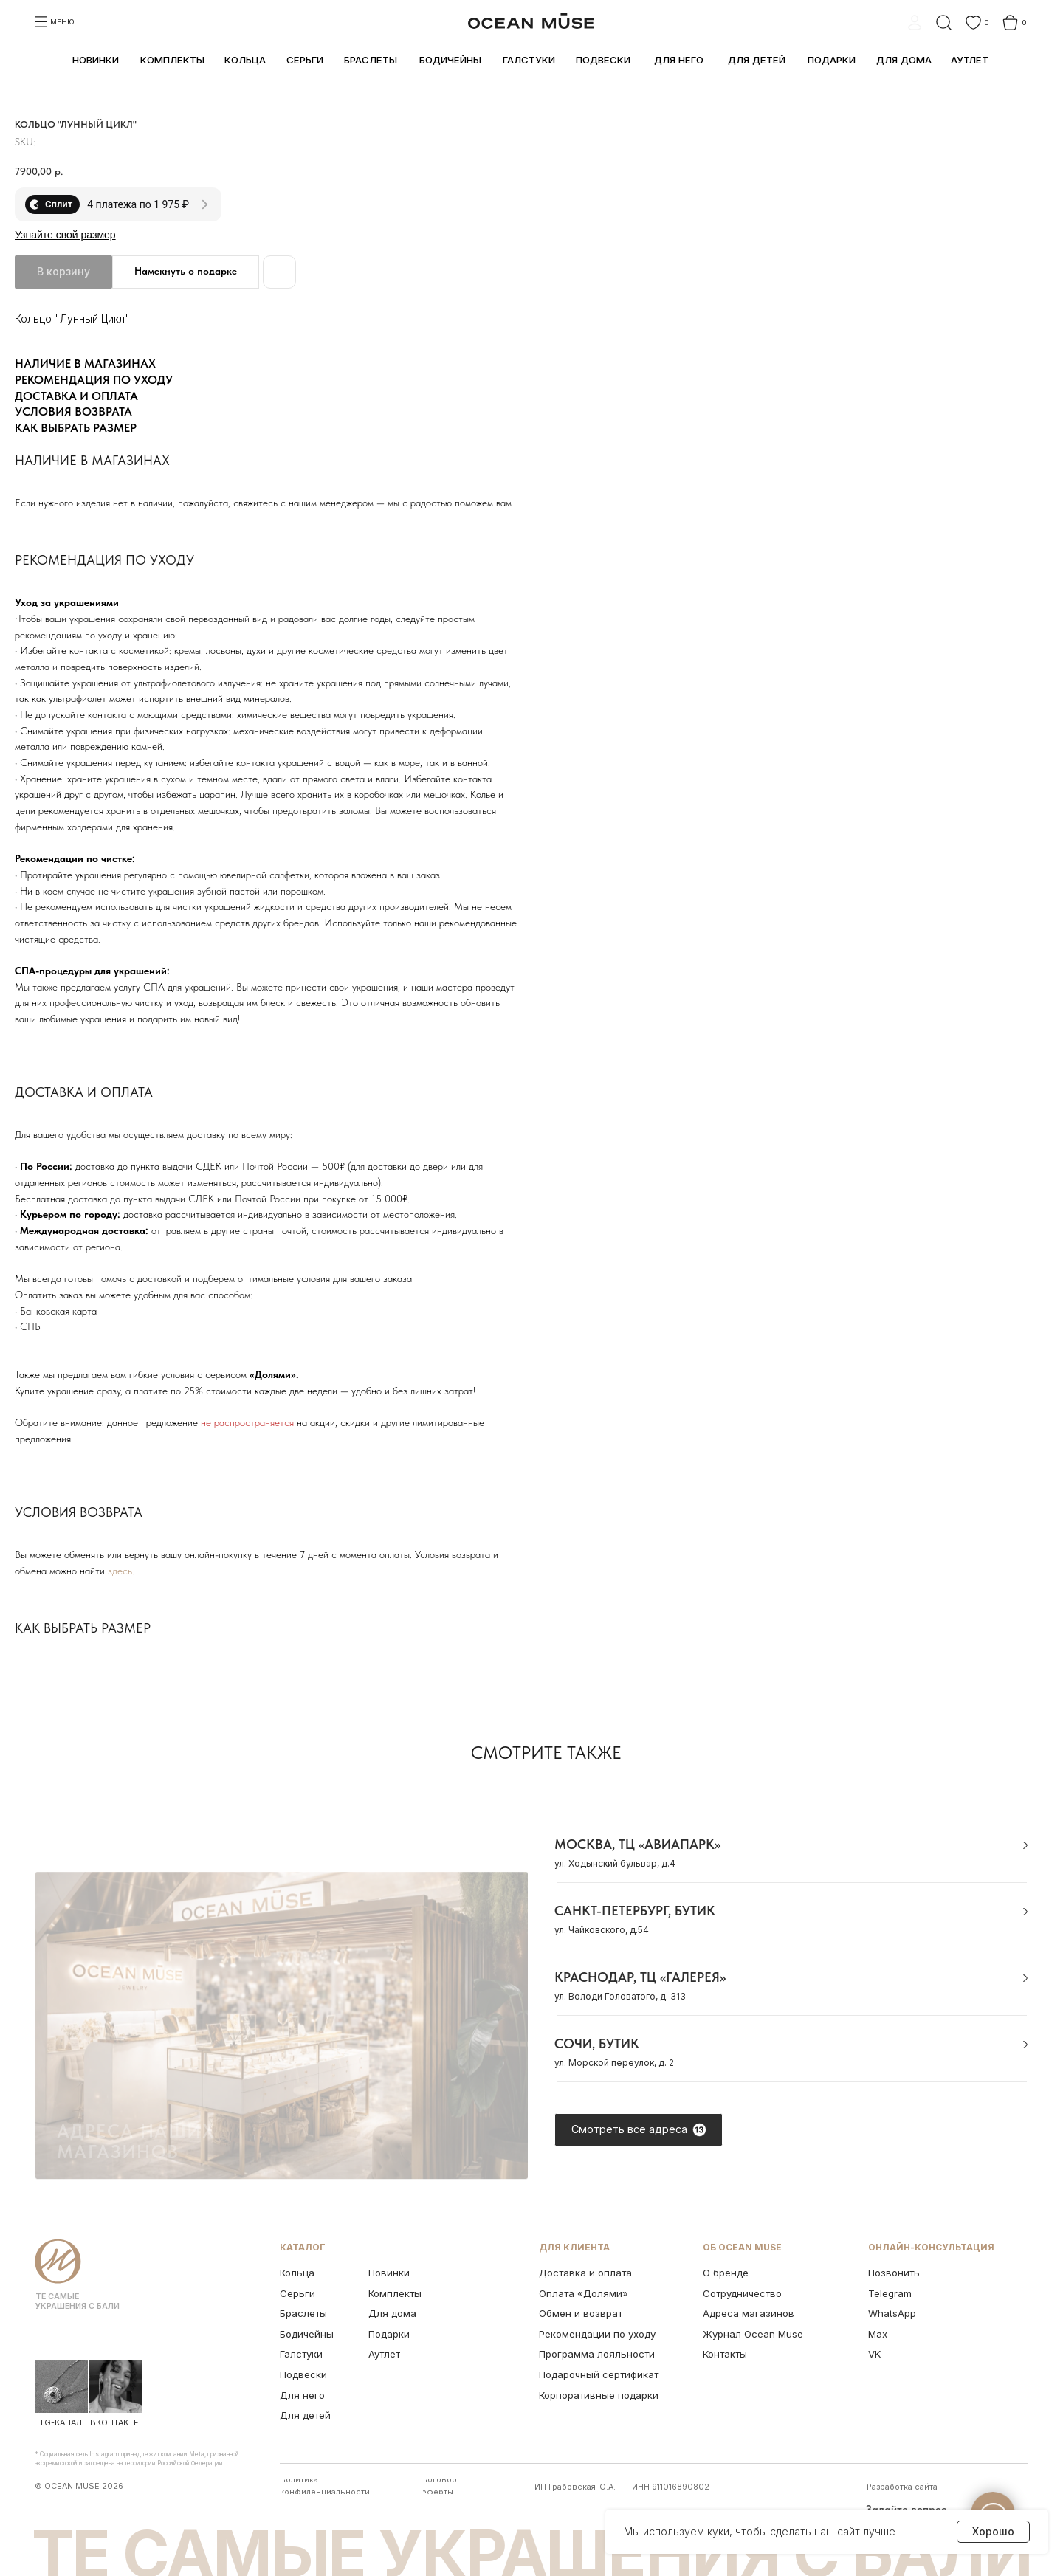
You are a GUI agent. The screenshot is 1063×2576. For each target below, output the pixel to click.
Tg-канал (60, 2423)
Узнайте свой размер (65, 235)
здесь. (121, 1571)
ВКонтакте (114, 2423)
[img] (61, 2386)
